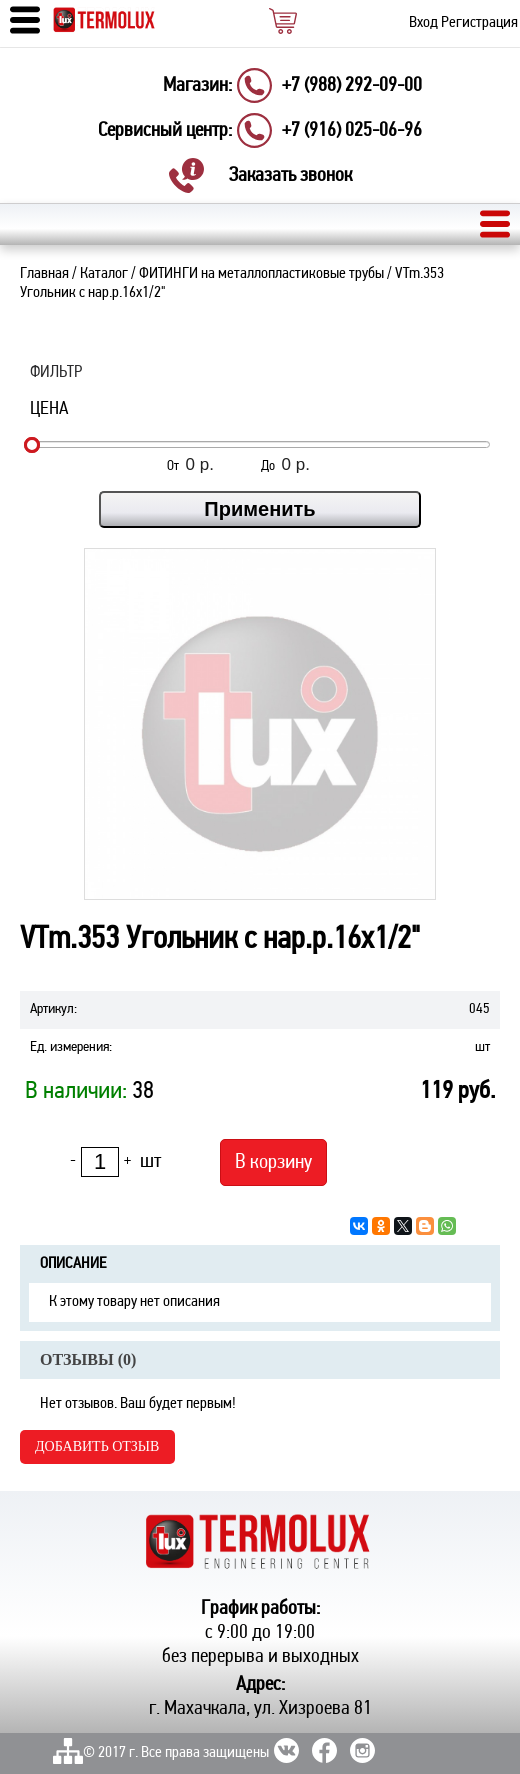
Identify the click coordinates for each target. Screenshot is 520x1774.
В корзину (273, 1162)
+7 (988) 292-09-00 (352, 86)
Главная (44, 274)
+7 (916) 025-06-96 (352, 131)
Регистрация (479, 23)
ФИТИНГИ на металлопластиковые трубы (261, 274)
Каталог (104, 274)
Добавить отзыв (97, 1446)
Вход (423, 23)
